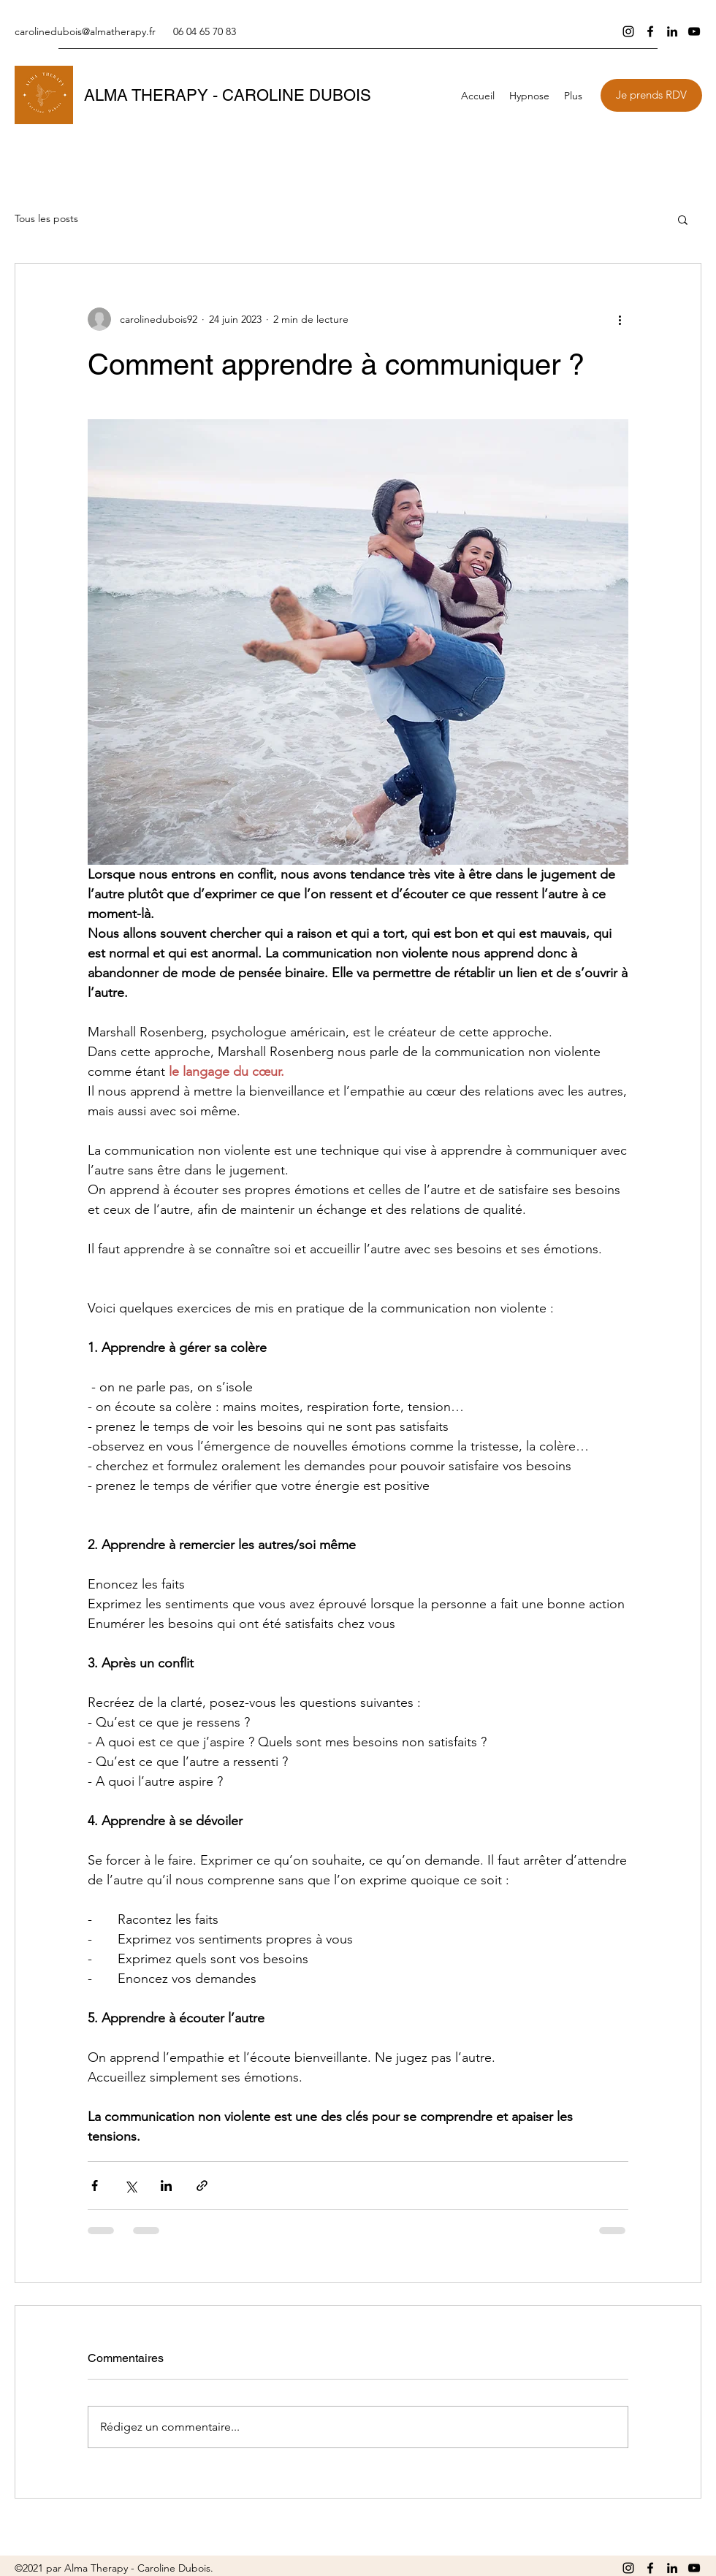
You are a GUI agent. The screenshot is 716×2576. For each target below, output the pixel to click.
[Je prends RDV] (651, 95)
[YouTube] (694, 31)
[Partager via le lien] (202, 2186)
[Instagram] (628, 31)
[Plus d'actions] (619, 319)
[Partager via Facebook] (95, 2186)
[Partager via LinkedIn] (166, 2186)
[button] (529, 96)
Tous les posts (46, 218)
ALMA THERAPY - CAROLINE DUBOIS (227, 95)
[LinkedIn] (672, 31)
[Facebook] (650, 31)
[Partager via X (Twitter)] (130, 2186)
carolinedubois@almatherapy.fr (85, 31)
